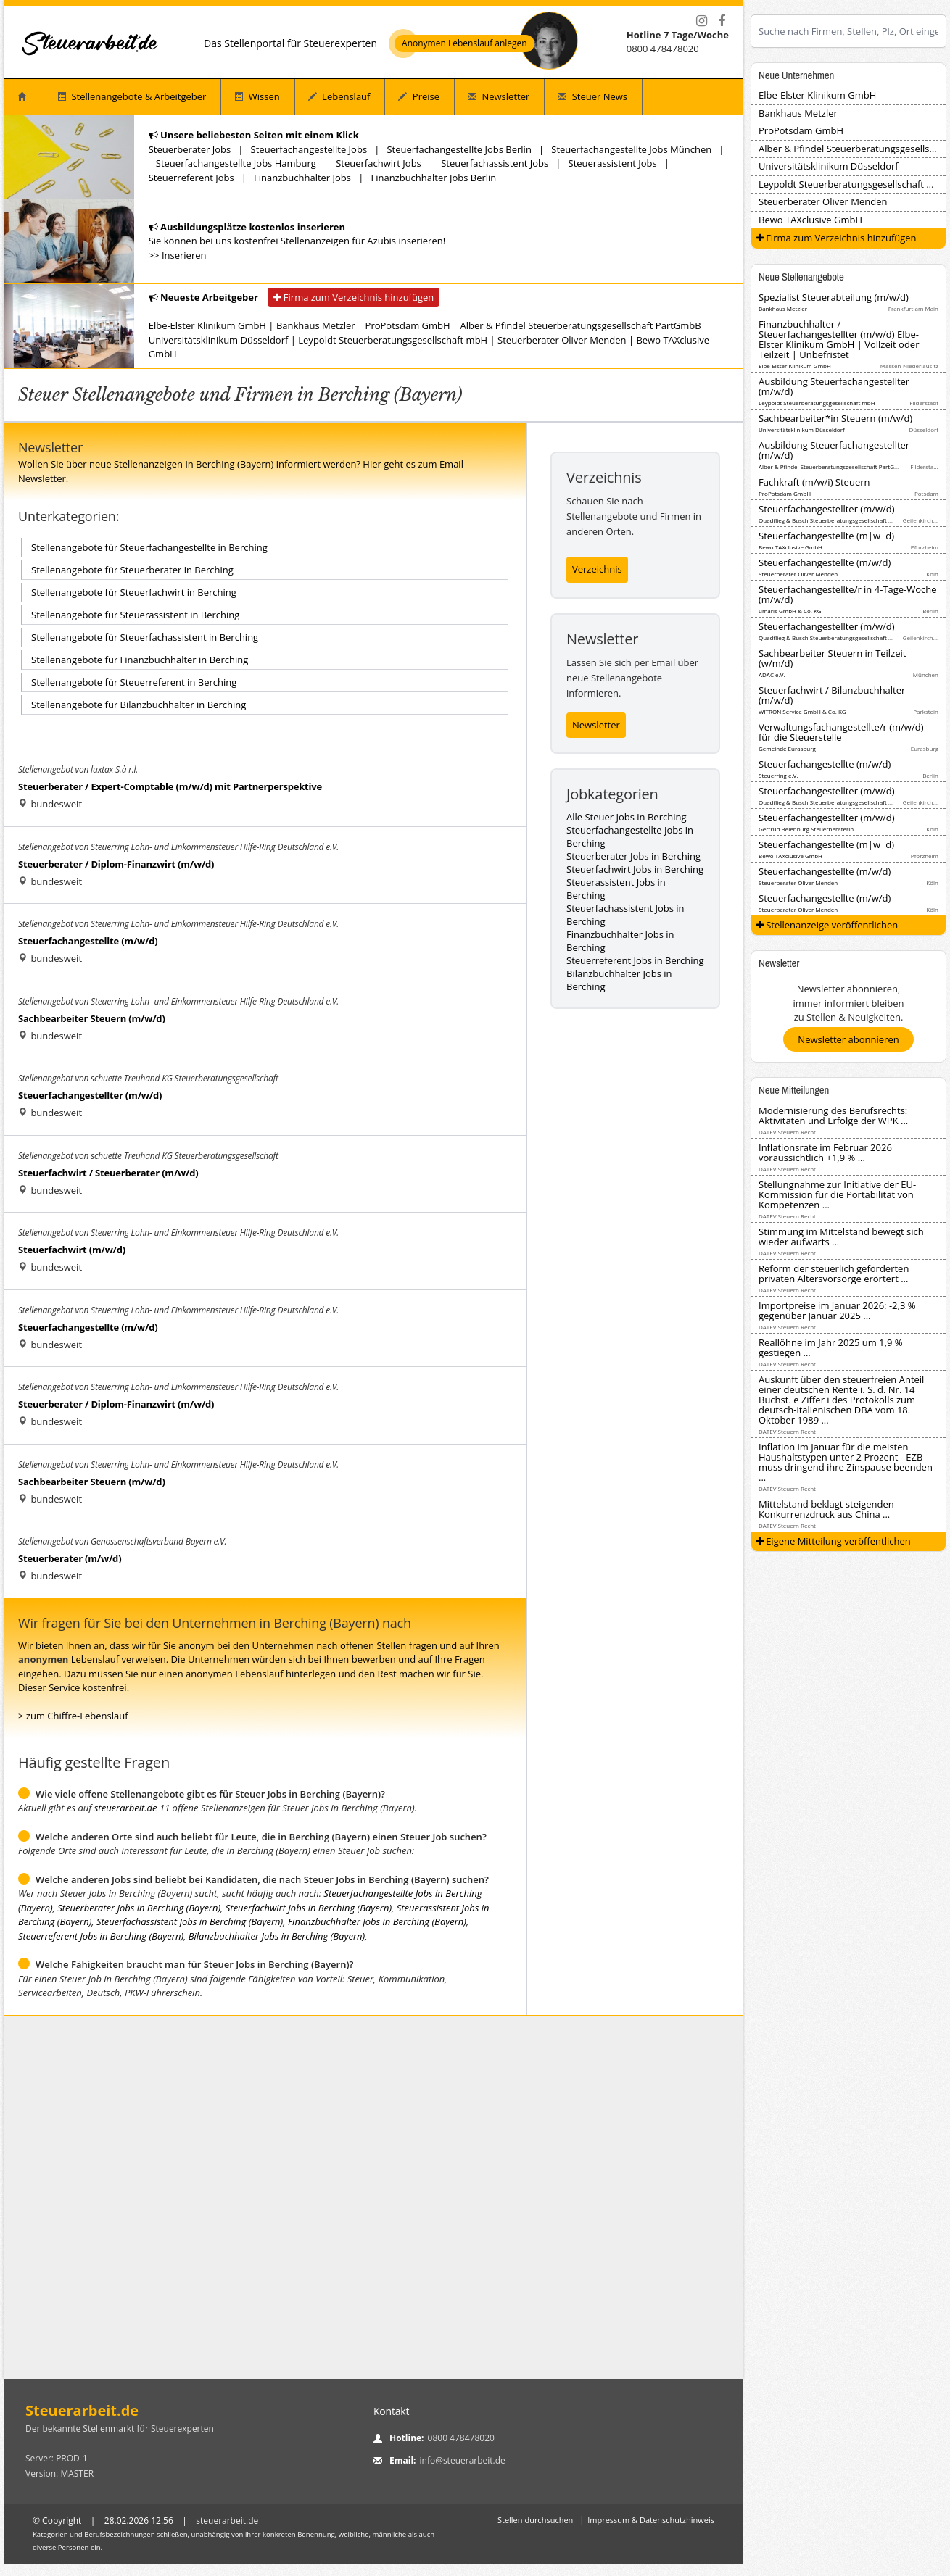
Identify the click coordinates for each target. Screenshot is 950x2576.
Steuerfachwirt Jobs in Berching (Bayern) (309, 1907)
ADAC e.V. (772, 674)
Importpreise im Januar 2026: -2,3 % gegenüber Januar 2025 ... (837, 1310)
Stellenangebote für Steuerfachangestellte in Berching (149, 547)
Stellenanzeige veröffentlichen (827, 924)
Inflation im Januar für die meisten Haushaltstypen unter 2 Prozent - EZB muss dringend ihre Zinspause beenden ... (846, 1462)
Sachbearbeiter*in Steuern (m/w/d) (835, 418)
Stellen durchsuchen (535, 2519)
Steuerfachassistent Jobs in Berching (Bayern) (189, 1921)
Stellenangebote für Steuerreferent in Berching (133, 682)
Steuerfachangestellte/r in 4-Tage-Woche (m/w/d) (848, 594)
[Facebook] (721, 21)
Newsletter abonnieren (848, 1039)
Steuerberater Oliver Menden (561, 339)
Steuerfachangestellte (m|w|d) (826, 535)
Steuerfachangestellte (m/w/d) (87, 940)
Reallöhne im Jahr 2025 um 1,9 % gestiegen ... (830, 1347)
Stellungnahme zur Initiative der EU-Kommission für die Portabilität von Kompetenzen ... (837, 1194)
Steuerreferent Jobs (191, 177)
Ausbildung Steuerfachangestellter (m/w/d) (834, 386)
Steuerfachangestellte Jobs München (631, 149)
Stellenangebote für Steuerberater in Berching (132, 569)
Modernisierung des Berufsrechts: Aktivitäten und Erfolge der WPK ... (833, 1115)
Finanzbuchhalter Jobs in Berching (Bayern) (377, 1921)
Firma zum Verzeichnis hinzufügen (353, 297)
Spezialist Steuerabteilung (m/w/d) (834, 297)
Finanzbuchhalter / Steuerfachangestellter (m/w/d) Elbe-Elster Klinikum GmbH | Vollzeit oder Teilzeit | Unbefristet (839, 339)
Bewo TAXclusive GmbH (810, 219)
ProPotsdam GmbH (407, 325)
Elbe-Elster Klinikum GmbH (207, 325)
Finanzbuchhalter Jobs (302, 177)
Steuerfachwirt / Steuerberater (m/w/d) (108, 1172)
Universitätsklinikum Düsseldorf (219, 339)
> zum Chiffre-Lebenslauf (73, 1715)
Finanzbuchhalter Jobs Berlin (433, 177)
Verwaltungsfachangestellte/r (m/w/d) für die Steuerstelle (841, 732)
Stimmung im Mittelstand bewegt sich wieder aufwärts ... (841, 1236)
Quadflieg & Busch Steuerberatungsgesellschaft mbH (830, 520)
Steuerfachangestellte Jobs (309, 149)
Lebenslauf (339, 96)
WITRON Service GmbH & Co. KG (802, 711)
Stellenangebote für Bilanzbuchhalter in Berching (138, 704)
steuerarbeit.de (125, 1807)
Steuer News (592, 96)
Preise (418, 96)
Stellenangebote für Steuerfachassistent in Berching (144, 637)
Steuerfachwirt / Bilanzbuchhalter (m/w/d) (832, 695)
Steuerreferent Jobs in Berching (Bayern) (100, 1936)
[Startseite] (90, 43)
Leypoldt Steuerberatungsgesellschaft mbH (392, 339)
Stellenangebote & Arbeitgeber (131, 96)
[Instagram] (701, 21)
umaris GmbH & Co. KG (790, 611)
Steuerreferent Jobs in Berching (635, 960)
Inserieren (184, 255)
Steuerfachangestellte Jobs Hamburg (236, 163)
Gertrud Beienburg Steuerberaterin (806, 829)
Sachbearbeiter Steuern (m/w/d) (91, 1018)
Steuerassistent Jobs (613, 163)
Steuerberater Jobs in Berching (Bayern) (138, 1907)
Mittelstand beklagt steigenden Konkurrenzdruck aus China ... (826, 1509)
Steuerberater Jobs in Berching (633, 856)
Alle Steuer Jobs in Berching (626, 816)
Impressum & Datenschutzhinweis (650, 2519)
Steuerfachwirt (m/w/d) (71, 1249)
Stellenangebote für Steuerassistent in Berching (135, 614)
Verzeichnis (597, 569)
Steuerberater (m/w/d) (69, 1558)
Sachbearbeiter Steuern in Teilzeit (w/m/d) (832, 658)
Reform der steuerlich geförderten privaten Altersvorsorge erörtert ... (834, 1273)
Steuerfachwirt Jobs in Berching (634, 869)
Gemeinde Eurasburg (787, 748)
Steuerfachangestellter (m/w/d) (90, 1095)
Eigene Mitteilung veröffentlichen (833, 1540)
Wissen (256, 96)
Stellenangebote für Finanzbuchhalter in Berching (139, 659)
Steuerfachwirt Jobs (378, 163)
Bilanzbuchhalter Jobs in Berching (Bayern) (277, 1936)
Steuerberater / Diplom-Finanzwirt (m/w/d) (116, 864)
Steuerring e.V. (778, 775)
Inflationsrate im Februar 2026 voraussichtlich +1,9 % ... (825, 1152)
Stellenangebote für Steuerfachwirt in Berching (133, 592)
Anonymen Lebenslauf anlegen (464, 43)
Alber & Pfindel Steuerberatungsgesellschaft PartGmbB (580, 325)
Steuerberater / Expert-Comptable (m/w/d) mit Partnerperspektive (170, 786)
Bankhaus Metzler (315, 325)
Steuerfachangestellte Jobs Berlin (459, 149)
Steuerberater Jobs (190, 149)
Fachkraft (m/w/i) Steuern (814, 482)
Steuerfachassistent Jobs (494, 163)
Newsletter (498, 96)
